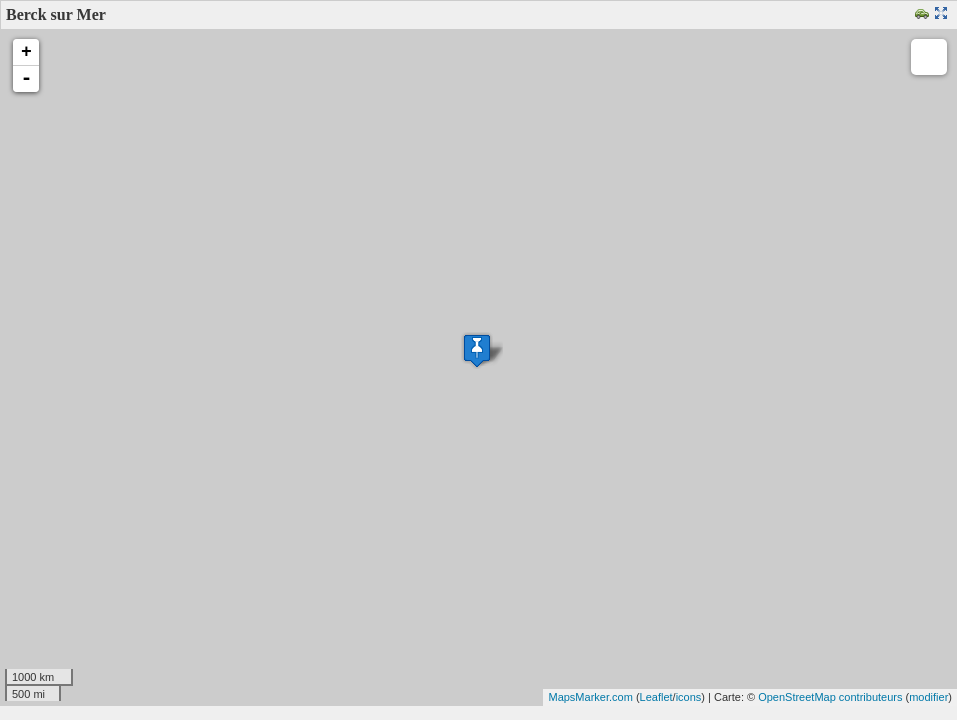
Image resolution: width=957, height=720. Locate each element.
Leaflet (656, 697)
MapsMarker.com (590, 697)
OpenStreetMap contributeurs (830, 697)
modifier (928, 697)
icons (689, 697)
